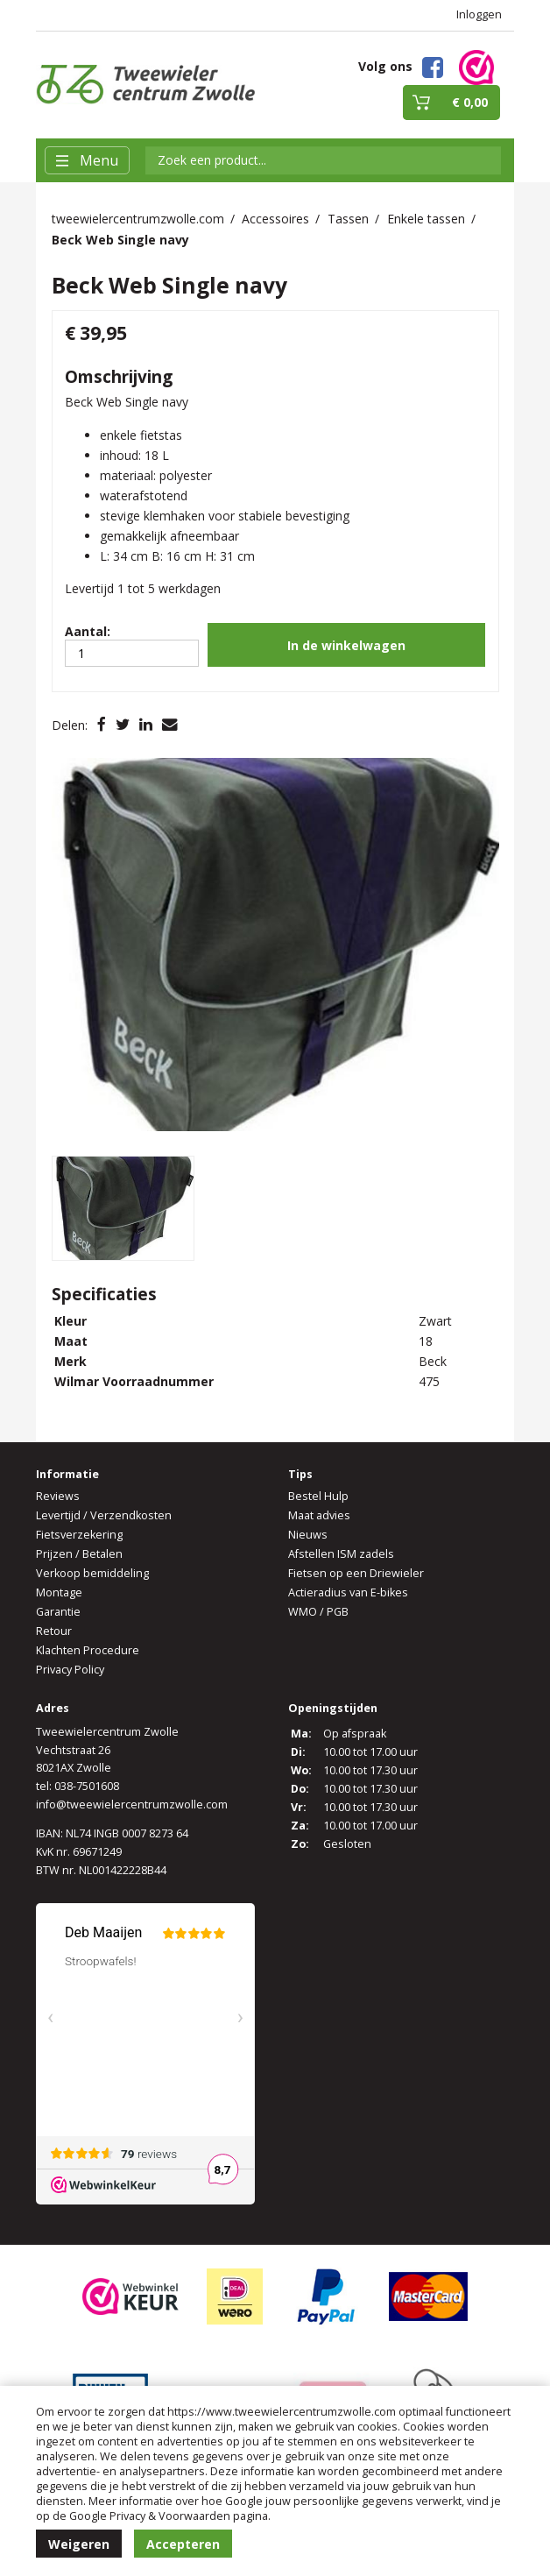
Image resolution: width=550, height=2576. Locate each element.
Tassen (348, 218)
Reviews (58, 1496)
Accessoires (275, 218)
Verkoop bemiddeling (92, 1573)
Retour (54, 1631)
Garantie (58, 1611)
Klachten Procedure (87, 1650)
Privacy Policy (70, 1669)
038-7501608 (86, 1786)
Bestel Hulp (318, 1496)
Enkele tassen (426, 218)
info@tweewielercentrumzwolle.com (132, 1804)
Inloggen (479, 14)
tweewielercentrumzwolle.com (138, 218)
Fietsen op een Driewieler (356, 1573)
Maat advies (319, 1515)
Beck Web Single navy (120, 239)
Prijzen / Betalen (79, 1553)
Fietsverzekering (79, 1534)
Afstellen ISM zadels (341, 1553)
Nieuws (308, 1534)
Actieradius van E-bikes (348, 1592)
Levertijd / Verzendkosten (104, 1515)
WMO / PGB (318, 1611)
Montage (59, 1592)
